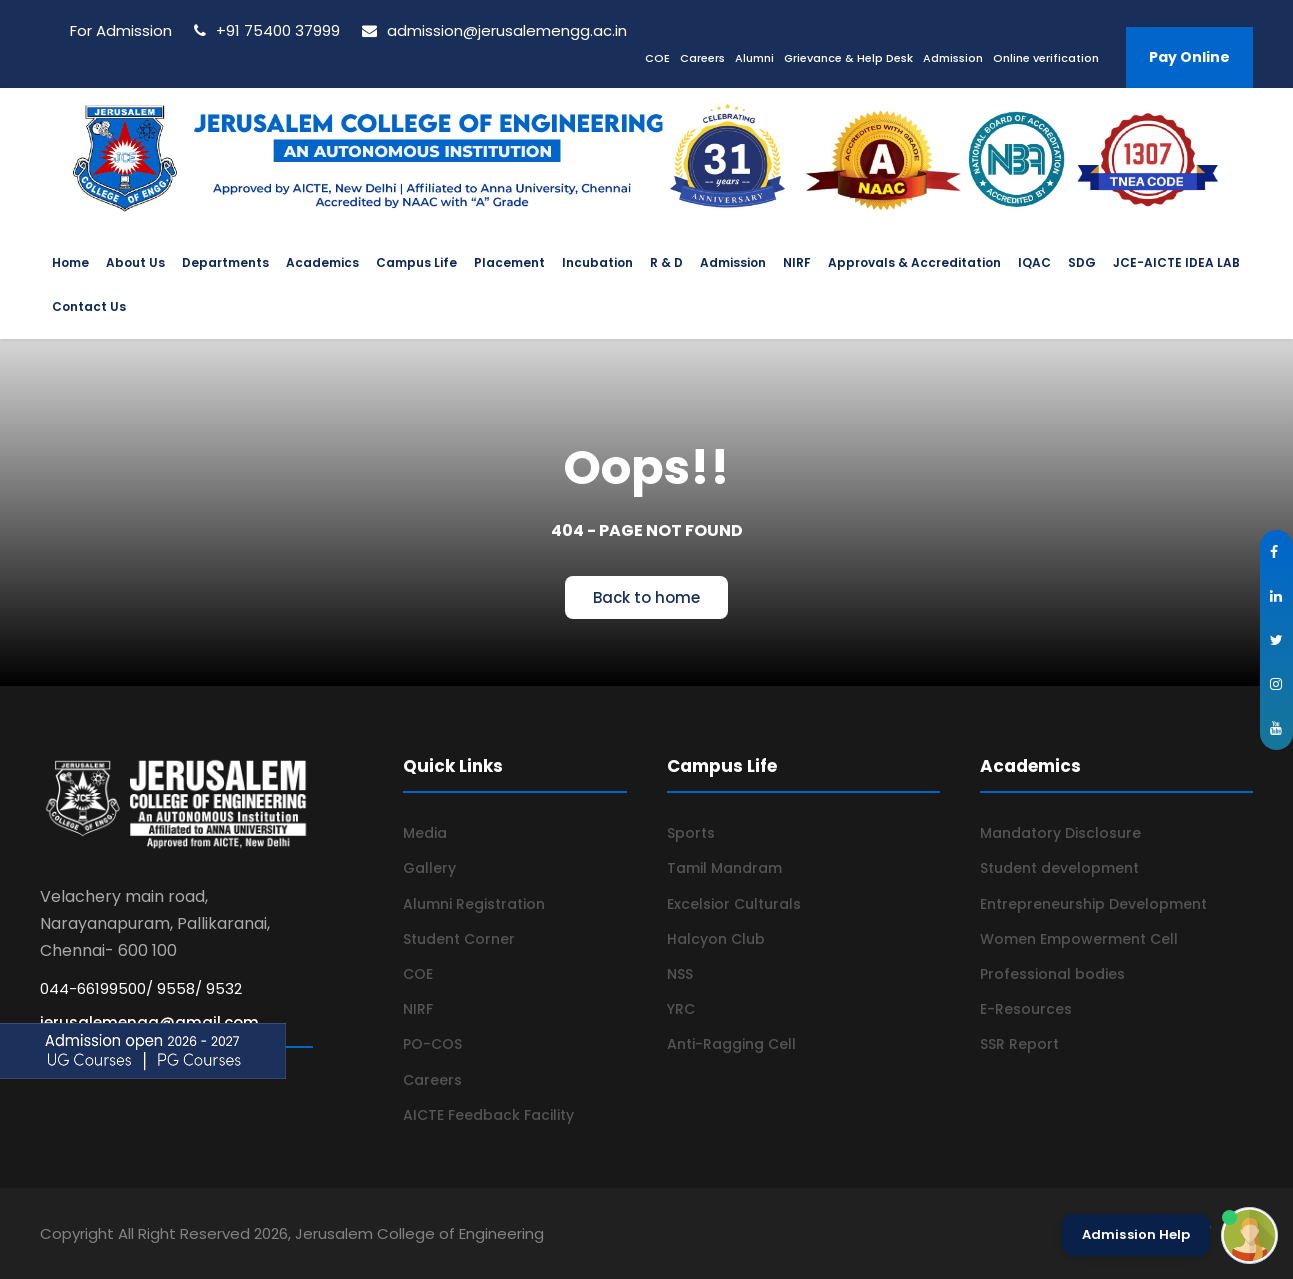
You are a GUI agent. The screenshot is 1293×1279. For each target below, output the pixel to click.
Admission (953, 58)
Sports (691, 833)
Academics (322, 262)
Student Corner (459, 939)
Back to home (646, 597)
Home (70, 262)
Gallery (429, 868)
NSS (680, 974)
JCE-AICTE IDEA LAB (1176, 262)
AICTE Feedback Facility (488, 1115)
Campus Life (416, 262)
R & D (666, 262)
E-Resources (1026, 1009)
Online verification (1046, 58)
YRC (681, 1009)
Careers (702, 58)
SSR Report (1019, 1044)
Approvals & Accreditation (914, 262)
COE (657, 58)
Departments (225, 262)
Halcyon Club (716, 939)
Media (425, 833)
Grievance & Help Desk (848, 58)
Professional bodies (1052, 974)
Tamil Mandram (724, 868)
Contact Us (89, 306)
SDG (1082, 262)
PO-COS (432, 1044)
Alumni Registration (474, 904)
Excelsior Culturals (734, 904)
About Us (135, 262)
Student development (1059, 868)
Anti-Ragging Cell (731, 1044)
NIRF (797, 262)
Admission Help (1136, 1235)
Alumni (754, 58)
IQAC (1034, 262)
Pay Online (1189, 57)
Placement (509, 262)
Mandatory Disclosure (1060, 833)
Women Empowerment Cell (1079, 939)
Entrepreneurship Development (1093, 904)
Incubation (597, 262)
